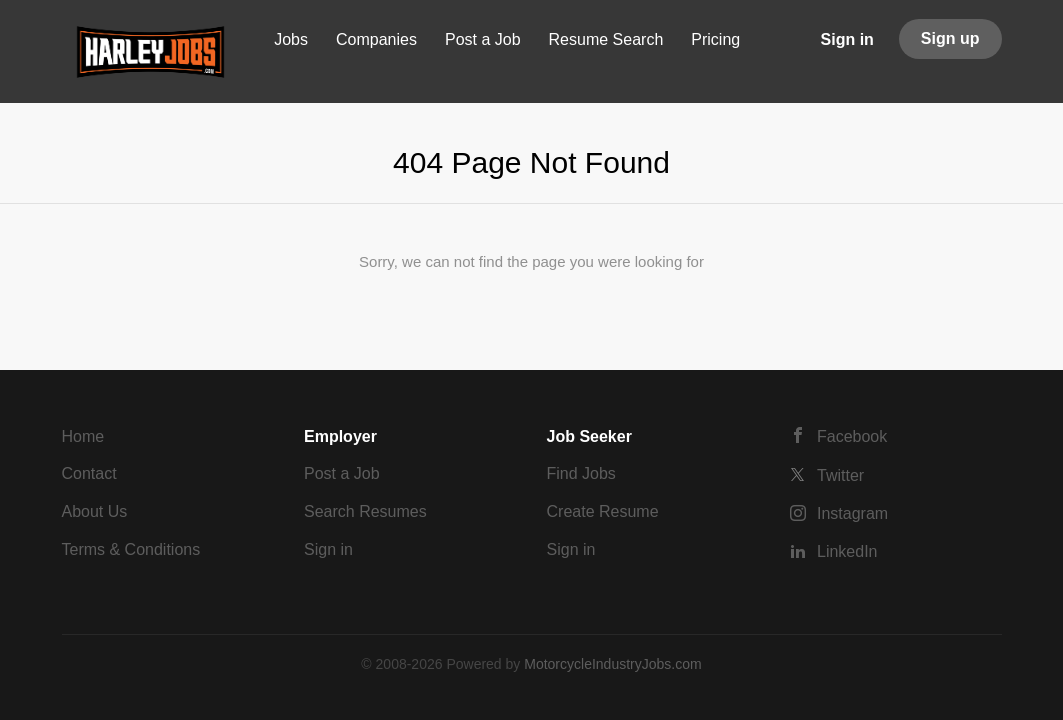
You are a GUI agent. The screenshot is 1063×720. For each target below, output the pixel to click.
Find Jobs (581, 473)
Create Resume (603, 511)
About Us (95, 511)
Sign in (847, 39)
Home (83, 436)
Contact (89, 473)
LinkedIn (847, 551)
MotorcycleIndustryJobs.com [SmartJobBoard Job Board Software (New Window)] (612, 664)
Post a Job (342, 473)
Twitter (840, 475)
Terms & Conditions (131, 549)
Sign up (950, 38)
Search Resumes (365, 511)
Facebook (852, 436)
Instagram (852, 513)
